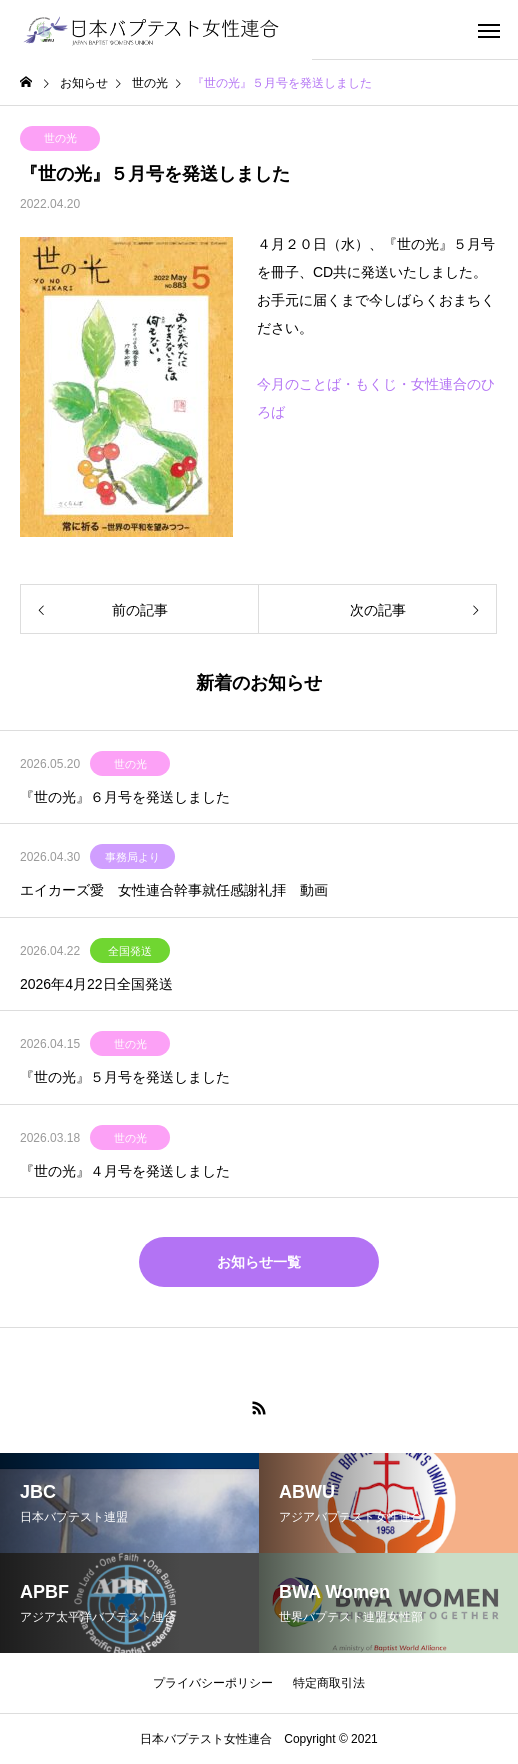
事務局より (132, 857)
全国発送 (130, 951)
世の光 (60, 138)
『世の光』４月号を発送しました (125, 1171)
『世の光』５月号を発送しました (125, 1077)
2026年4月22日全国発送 (96, 984)
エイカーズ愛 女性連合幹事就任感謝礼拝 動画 (174, 890)
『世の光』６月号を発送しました (125, 797)
